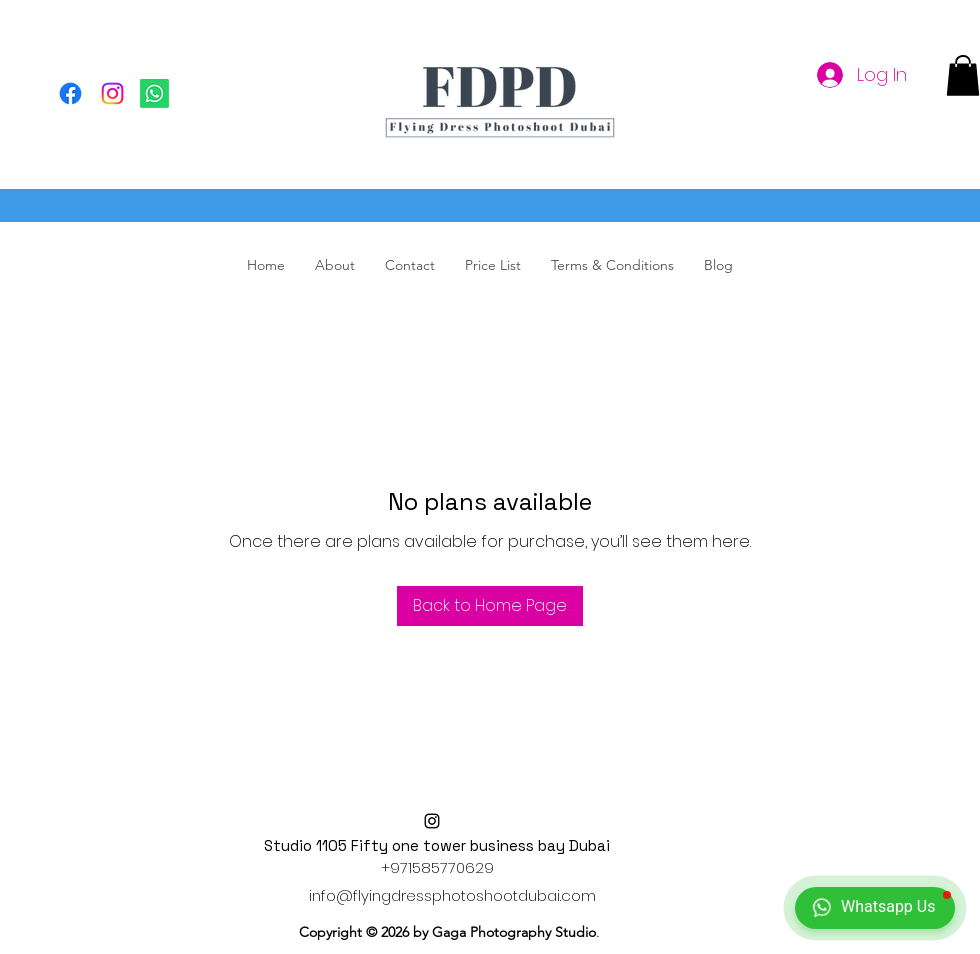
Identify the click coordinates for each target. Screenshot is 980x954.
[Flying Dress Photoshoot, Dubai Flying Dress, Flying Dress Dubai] (154, 93)
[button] (963, 75)
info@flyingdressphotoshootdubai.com (452, 895)
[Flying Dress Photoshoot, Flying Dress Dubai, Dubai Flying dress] (112, 93)
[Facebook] (70, 93)
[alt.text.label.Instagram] (432, 821)
